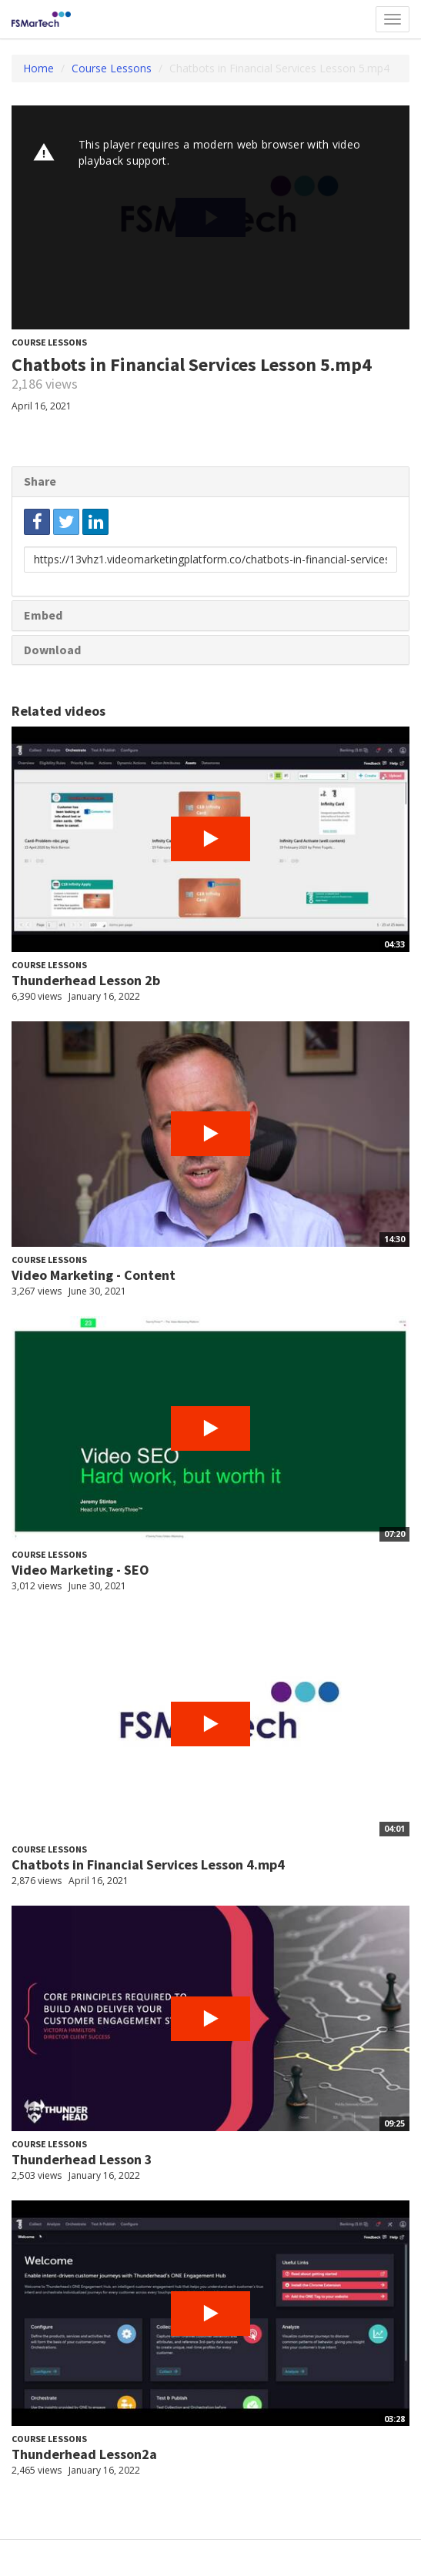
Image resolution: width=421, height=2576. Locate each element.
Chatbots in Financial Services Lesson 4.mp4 (148, 1864)
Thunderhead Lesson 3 (82, 2159)
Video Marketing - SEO (80, 1570)
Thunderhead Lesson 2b (86, 980)
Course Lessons (112, 68)
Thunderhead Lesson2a (84, 2454)
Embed (43, 615)
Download (52, 649)
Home (38, 68)
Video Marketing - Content (93, 1275)
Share (40, 481)
